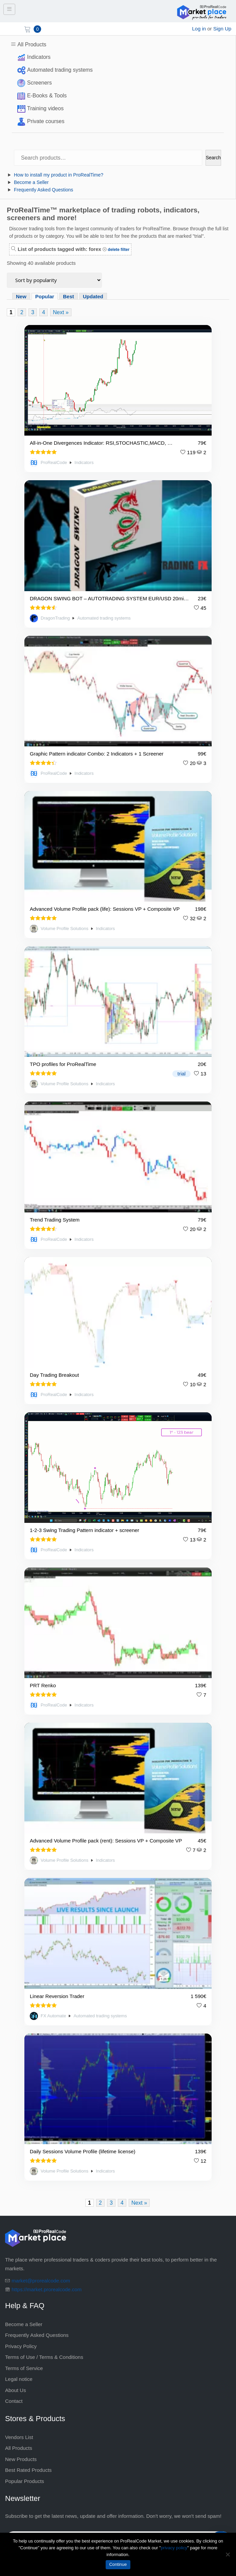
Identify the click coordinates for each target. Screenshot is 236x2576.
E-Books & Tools (47, 95)
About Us (15, 2390)
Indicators (38, 57)
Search (213, 157)
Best (68, 296)
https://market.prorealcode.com (47, 2289)
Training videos (45, 108)
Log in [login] (199, 28)
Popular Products (24, 2481)
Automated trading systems (60, 70)
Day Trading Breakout (54, 1375)
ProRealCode (54, 462)
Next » (60, 312)
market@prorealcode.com (41, 2280)
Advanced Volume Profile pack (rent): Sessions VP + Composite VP (106, 1840)
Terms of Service (24, 2368)
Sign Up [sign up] (222, 28)
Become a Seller (31, 182)
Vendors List (19, 2437)
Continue (118, 2564)
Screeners (39, 83)
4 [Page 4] (43, 312)
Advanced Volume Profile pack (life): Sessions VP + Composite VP (105, 909)
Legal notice (19, 2379)
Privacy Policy (21, 2346)
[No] (227, 2554)
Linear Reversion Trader (57, 1996)
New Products (21, 2459)
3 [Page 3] (32, 312)
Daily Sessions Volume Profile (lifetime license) (82, 2151)
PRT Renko (43, 1685)
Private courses (45, 121)
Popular (44, 296)
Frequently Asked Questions (43, 189)
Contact (14, 2401)
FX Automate (53, 2016)
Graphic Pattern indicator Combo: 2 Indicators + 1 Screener (97, 754)
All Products (31, 44)
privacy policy (174, 2547)
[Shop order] (54, 280)
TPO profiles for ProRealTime (63, 1064)
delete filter (118, 249)
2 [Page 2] (21, 312)
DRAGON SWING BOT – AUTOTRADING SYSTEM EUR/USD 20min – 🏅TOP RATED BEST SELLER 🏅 (110, 598)
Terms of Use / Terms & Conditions (44, 2357)
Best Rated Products (28, 2470)
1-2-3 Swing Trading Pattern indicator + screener (84, 1530)
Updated (93, 296)
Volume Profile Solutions (64, 928)
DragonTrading (55, 618)
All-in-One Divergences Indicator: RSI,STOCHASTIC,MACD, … (101, 443)
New (21, 296)
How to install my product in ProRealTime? (58, 175)
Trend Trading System (55, 1220)
